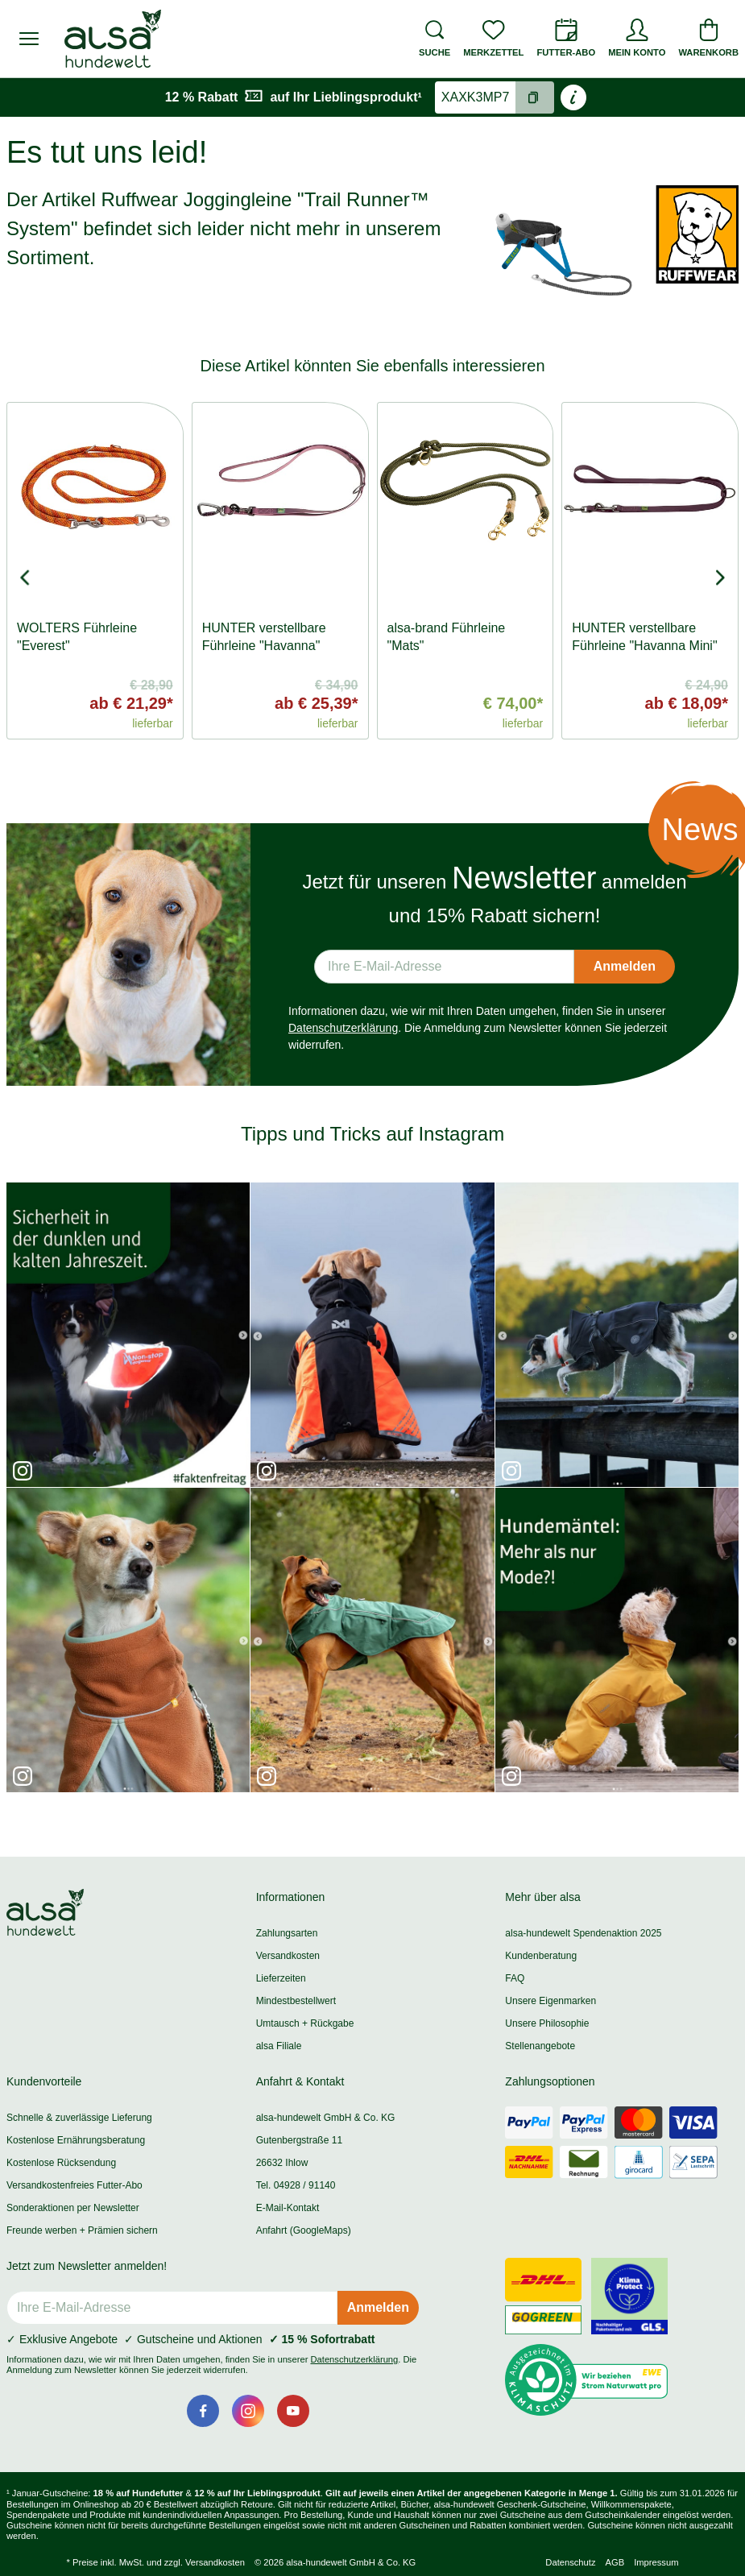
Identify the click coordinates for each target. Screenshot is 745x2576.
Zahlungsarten (287, 1933)
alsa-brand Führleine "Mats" (446, 636)
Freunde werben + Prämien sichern (82, 2230)
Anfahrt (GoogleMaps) (303, 2230)
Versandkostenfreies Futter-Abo (74, 2185)
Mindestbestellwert (296, 2001)
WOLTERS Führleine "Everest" (77, 636)
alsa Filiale (279, 2046)
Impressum (656, 2562)
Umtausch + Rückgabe (305, 2023)
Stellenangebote (540, 2046)
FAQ (514, 1978)
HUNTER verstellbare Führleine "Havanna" (264, 636)
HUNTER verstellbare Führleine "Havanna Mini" (644, 636)
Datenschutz (570, 2562)
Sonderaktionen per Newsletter (72, 2208)
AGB (615, 2562)
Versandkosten (288, 1955)
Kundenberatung (541, 1955)
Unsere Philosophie (547, 2023)
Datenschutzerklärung (343, 1027)
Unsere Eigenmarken (550, 2001)
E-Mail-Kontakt (288, 2208)
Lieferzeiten (281, 1978)
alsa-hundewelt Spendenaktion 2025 (583, 1933)
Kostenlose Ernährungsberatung (75, 2140)
